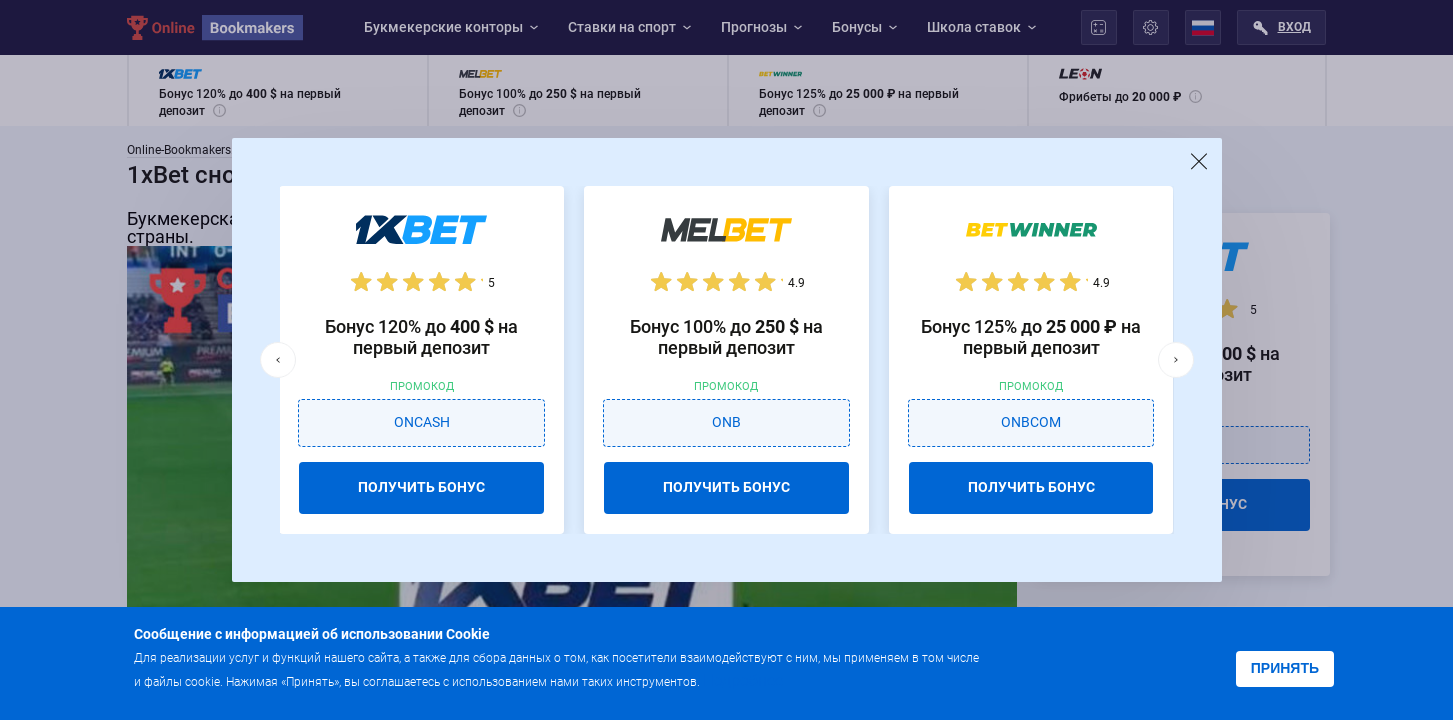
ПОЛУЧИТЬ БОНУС (421, 487)
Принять (1285, 668)
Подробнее (743, 680)
